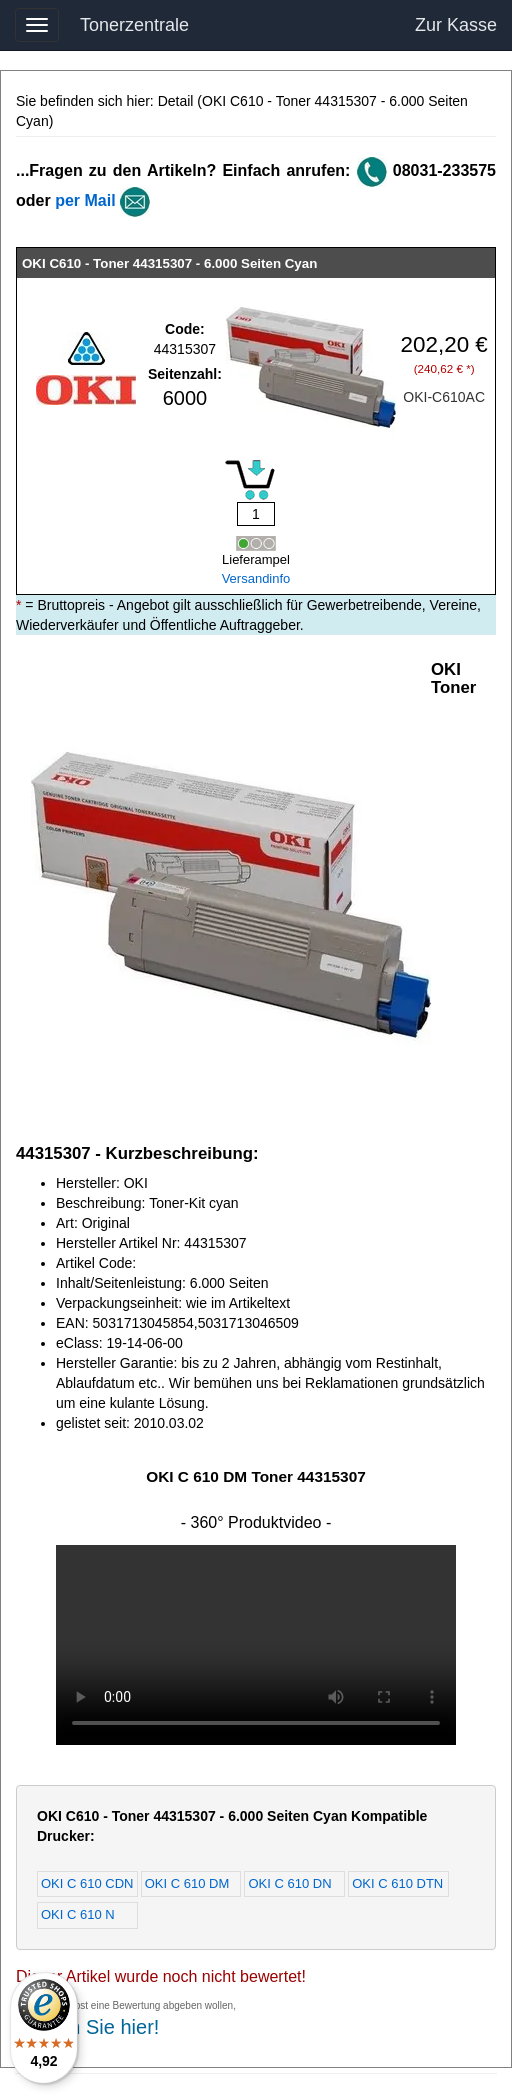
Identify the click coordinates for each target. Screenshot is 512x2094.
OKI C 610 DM (187, 1883)
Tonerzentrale (134, 25)
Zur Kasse (456, 25)
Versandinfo (256, 578)
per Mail (85, 200)
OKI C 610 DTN (397, 1883)
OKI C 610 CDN (87, 1883)
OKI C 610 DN (289, 1883)
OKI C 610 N (78, 1914)
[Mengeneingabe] (256, 514)
